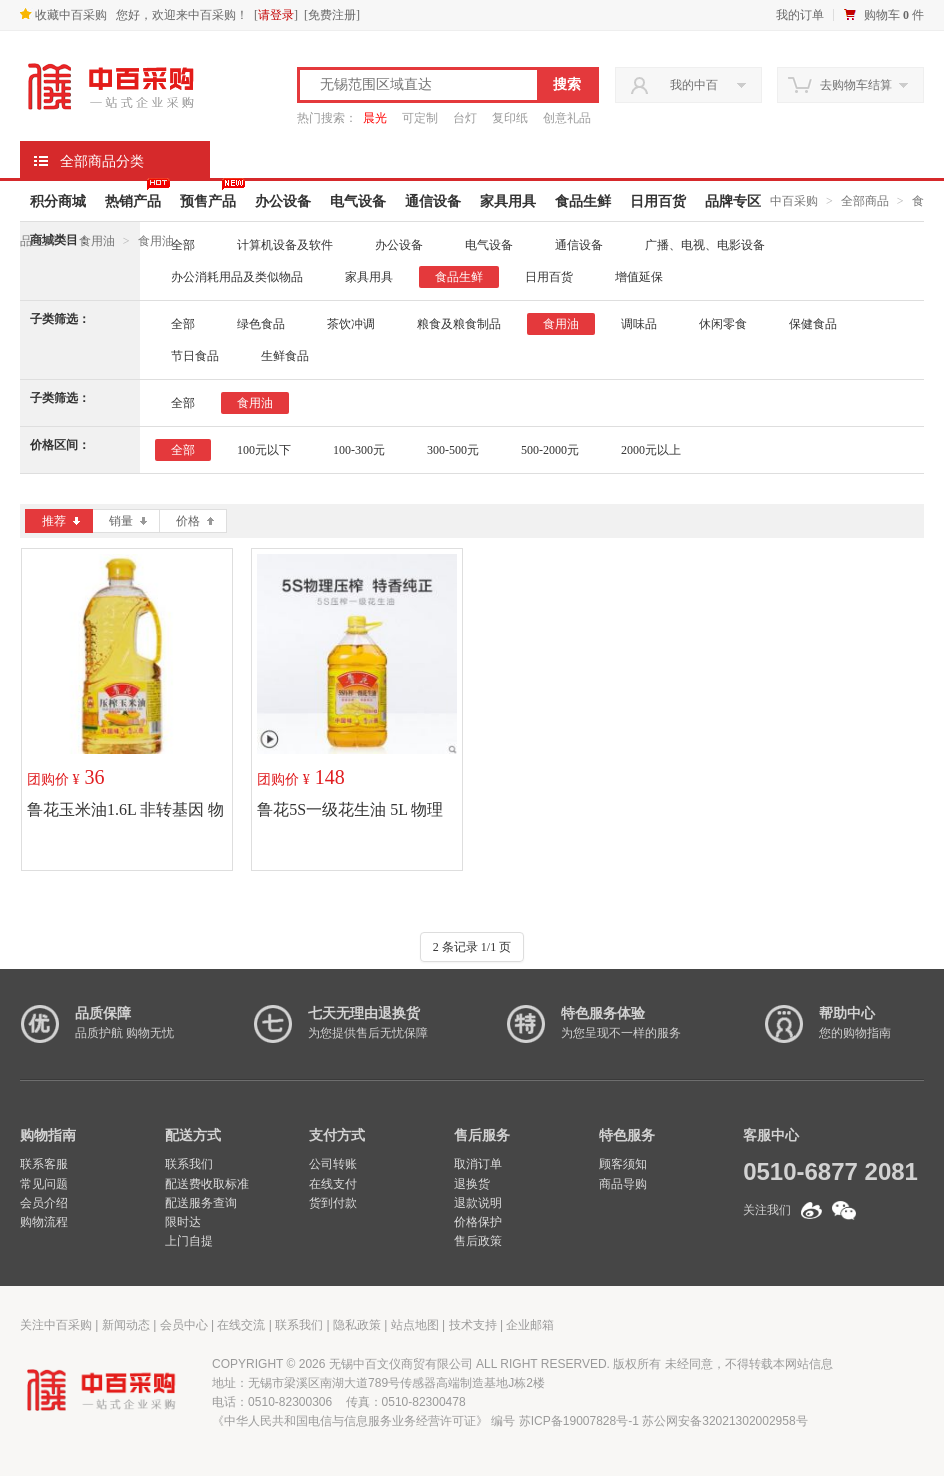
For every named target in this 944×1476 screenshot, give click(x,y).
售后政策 (478, 1241)
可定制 (420, 118)
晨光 (375, 118)
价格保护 (478, 1222)
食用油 (97, 241)
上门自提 (189, 1241)
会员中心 (184, 1325)
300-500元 (453, 450)
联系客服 (44, 1164)
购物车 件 (894, 15)
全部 (183, 245)
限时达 (183, 1222)
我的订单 (800, 15)
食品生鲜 (583, 201)
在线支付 (333, 1184)
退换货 (472, 1184)
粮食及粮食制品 (459, 324)
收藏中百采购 (63, 15)
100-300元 (359, 450)
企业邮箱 (530, 1325)
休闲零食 (723, 324)
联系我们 (189, 1164)
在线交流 (241, 1325)
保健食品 (813, 324)
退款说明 (478, 1203)
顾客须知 (623, 1164)
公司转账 (333, 1164)
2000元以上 (651, 450)
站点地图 (415, 1325)
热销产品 (133, 201)
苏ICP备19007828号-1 (579, 1421)
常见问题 (44, 1184)
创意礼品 (567, 118)
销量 (128, 521)
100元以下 (264, 450)
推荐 (61, 521)
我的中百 (694, 85)
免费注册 (332, 15)
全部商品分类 (102, 161)
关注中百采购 (56, 1325)
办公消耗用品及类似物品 (237, 277)
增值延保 (639, 277)
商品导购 (623, 1184)
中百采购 (794, 201)
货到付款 (333, 1203)
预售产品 (208, 201)
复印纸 (510, 118)
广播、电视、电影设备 (705, 245)
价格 (195, 521)
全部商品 (865, 201)
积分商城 (58, 201)
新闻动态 (126, 1325)
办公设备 (283, 201)
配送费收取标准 (207, 1184)
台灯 (465, 118)
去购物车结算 (856, 85)
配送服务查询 (201, 1203)
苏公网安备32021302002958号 (724, 1421)
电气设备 (358, 201)
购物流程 (44, 1222)
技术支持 (473, 1325)
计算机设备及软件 (285, 245)
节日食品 (195, 356)
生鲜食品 (285, 356)
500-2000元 (550, 450)
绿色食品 (261, 324)
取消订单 (478, 1164)
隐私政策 (357, 1325)
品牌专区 (733, 201)
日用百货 (658, 201)
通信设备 (433, 201)
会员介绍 (44, 1203)
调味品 (639, 324)
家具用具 (508, 201)
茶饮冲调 (351, 324)
